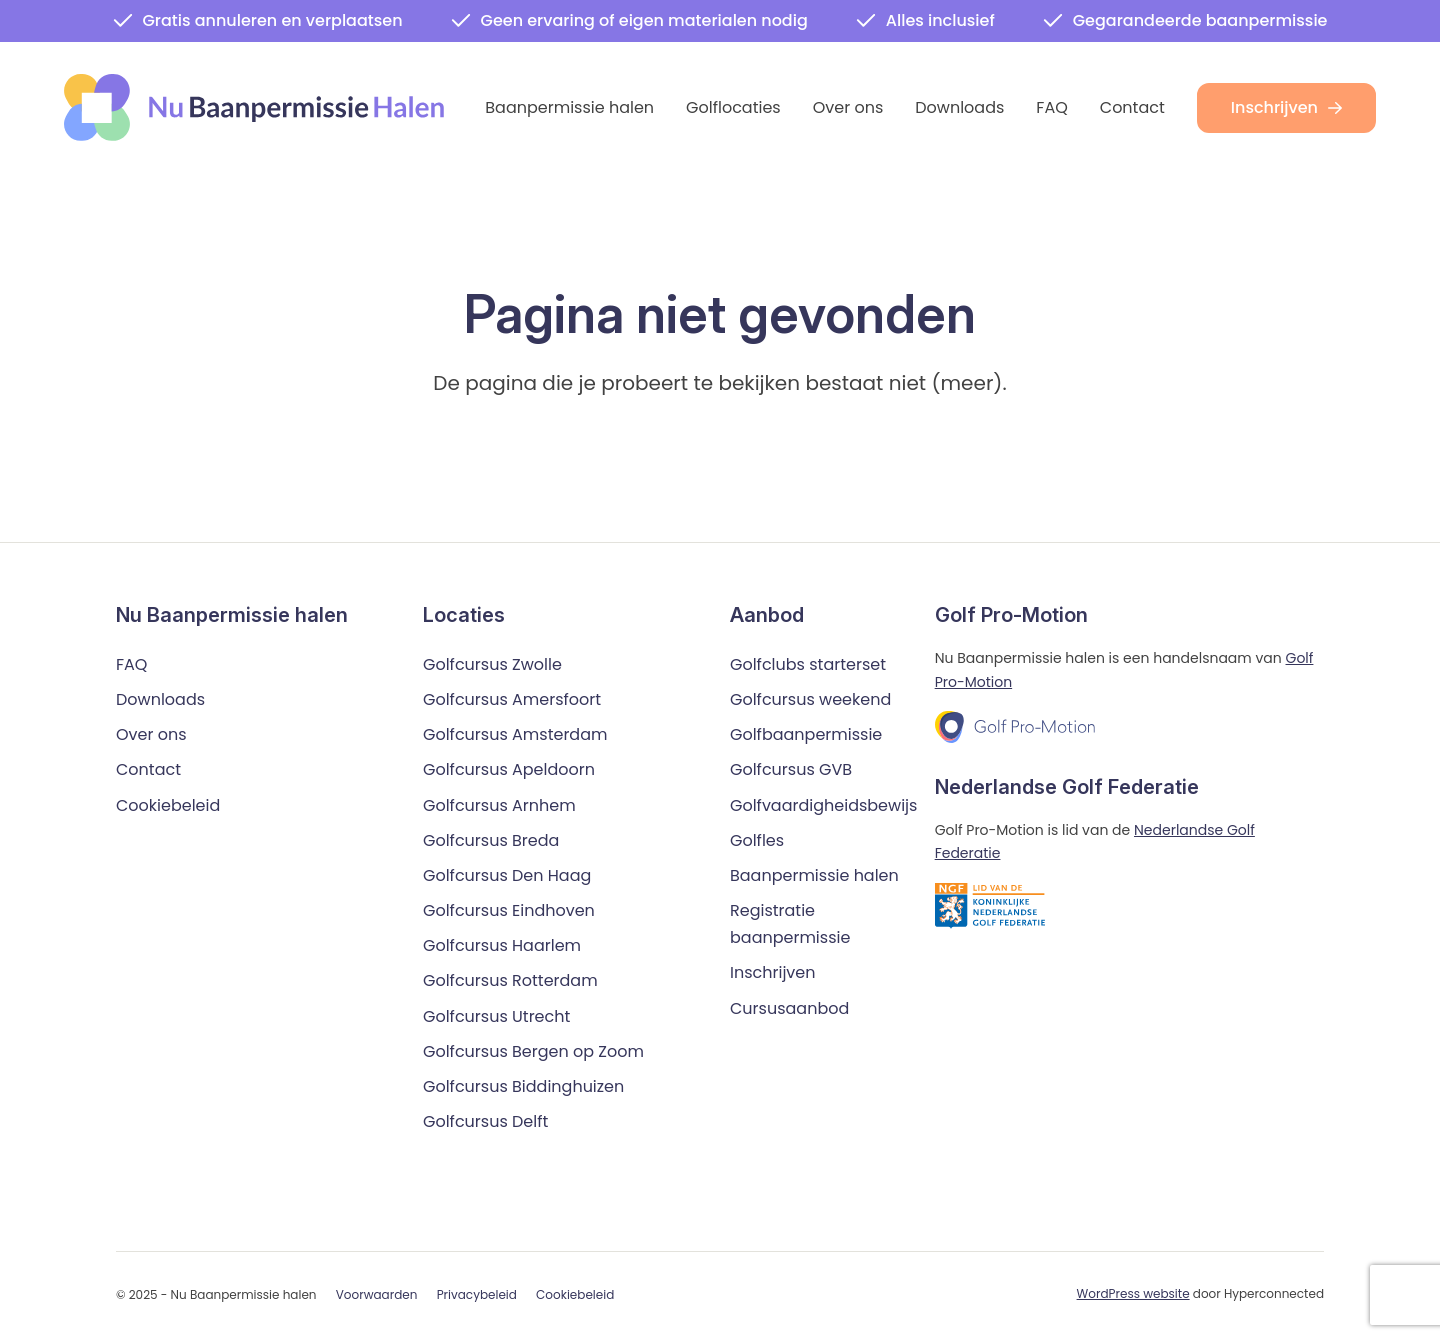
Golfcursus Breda (491, 840)
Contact (1132, 107)
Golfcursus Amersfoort (512, 700)
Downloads (959, 107)
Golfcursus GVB (791, 770)
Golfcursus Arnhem (499, 805)
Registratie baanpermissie (790, 925)
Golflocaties (733, 107)
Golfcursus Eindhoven (509, 911)
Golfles (757, 840)
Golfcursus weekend (810, 700)
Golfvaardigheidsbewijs (823, 805)
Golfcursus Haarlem (502, 946)
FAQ (1051, 107)
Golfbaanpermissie (806, 735)
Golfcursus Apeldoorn (509, 770)
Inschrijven (1286, 107)
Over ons (848, 107)
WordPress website (1133, 1294)
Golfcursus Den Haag (507, 876)
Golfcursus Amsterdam (515, 735)
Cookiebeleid (168, 805)
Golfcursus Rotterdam (510, 981)
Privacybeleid (477, 1295)
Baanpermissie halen (569, 107)
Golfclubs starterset (808, 664)
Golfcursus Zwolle (492, 664)
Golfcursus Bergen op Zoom (533, 1051)
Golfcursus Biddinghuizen (523, 1087)
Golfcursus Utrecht (496, 1016)
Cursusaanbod (789, 1008)
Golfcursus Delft (485, 1122)
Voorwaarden (377, 1295)
